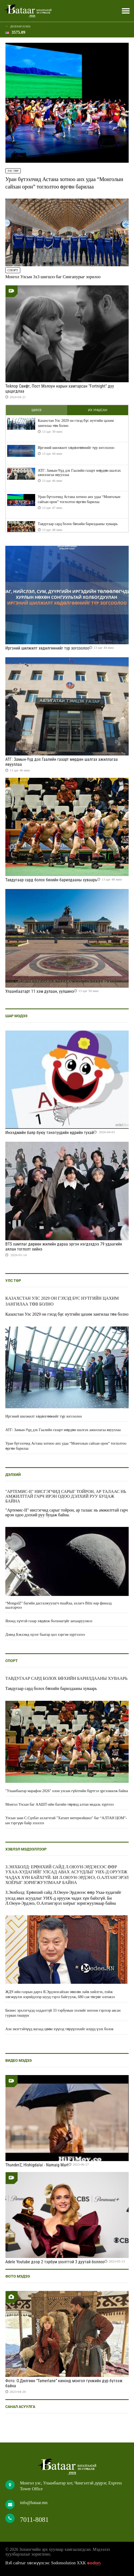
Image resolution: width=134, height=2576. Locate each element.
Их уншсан (97, 410)
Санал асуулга (20, 2407)
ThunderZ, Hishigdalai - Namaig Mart (36, 2164)
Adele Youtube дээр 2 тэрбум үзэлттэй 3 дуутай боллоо (54, 2261)
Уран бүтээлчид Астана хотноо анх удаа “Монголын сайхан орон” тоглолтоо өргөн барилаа (79, 499)
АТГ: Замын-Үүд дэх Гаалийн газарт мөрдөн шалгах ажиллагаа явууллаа (79, 473)
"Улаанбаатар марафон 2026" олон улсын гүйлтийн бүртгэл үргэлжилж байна (66, 1791)
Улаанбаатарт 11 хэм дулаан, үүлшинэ (39, 991)
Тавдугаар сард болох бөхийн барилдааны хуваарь (78, 524)
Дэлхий (13, 1474)
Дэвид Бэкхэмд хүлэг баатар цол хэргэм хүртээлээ (45, 1635)
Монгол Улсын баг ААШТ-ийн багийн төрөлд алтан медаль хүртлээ (59, 1804)
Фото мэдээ (17, 2276)
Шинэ (36, 410)
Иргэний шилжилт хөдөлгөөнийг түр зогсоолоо (76, 448)
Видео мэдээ (18, 2060)
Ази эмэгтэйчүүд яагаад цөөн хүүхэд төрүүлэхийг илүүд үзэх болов (59, 2029)
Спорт (12, 270)
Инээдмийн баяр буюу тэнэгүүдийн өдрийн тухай (49, 1132)
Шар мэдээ (16, 1016)
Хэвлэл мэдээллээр (26, 1849)
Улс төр (13, 170)
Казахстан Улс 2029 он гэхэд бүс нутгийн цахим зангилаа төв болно (76, 423)
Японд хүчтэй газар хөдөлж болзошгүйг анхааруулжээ (48, 1621)
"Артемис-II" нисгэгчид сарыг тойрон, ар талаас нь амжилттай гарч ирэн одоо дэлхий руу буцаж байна (65, 1496)
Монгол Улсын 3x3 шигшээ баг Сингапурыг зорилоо (52, 276)
